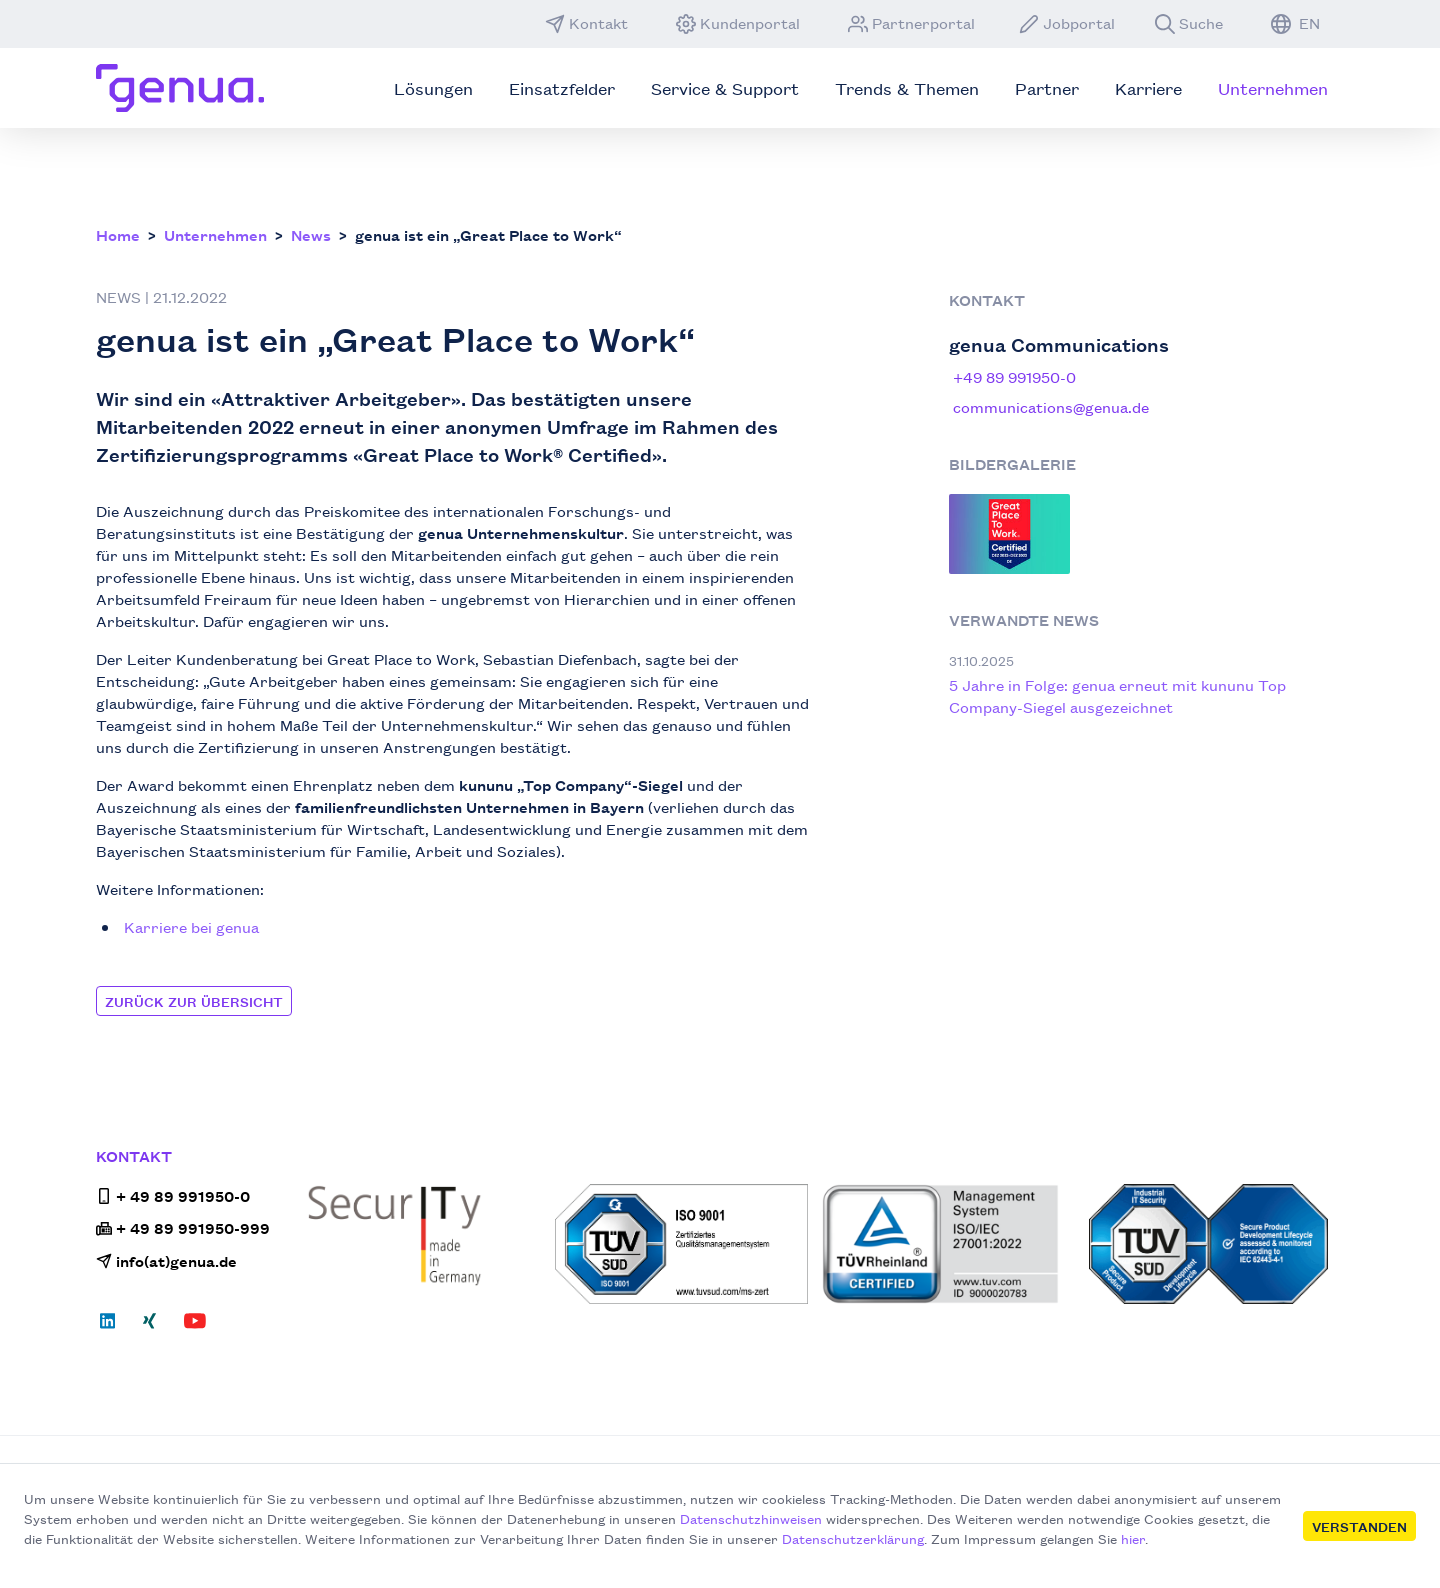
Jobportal (1067, 23)
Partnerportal (911, 23)
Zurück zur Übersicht (194, 1001)
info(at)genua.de (166, 1260)
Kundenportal (738, 23)
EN (1295, 23)
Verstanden (1359, 1526)
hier (1133, 1538)
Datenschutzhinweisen (751, 1518)
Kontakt (586, 23)
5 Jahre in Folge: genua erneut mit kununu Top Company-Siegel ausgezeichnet (1117, 695)
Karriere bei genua (191, 926)
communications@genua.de (1051, 406)
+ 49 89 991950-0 (173, 1195)
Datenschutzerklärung (853, 1538)
